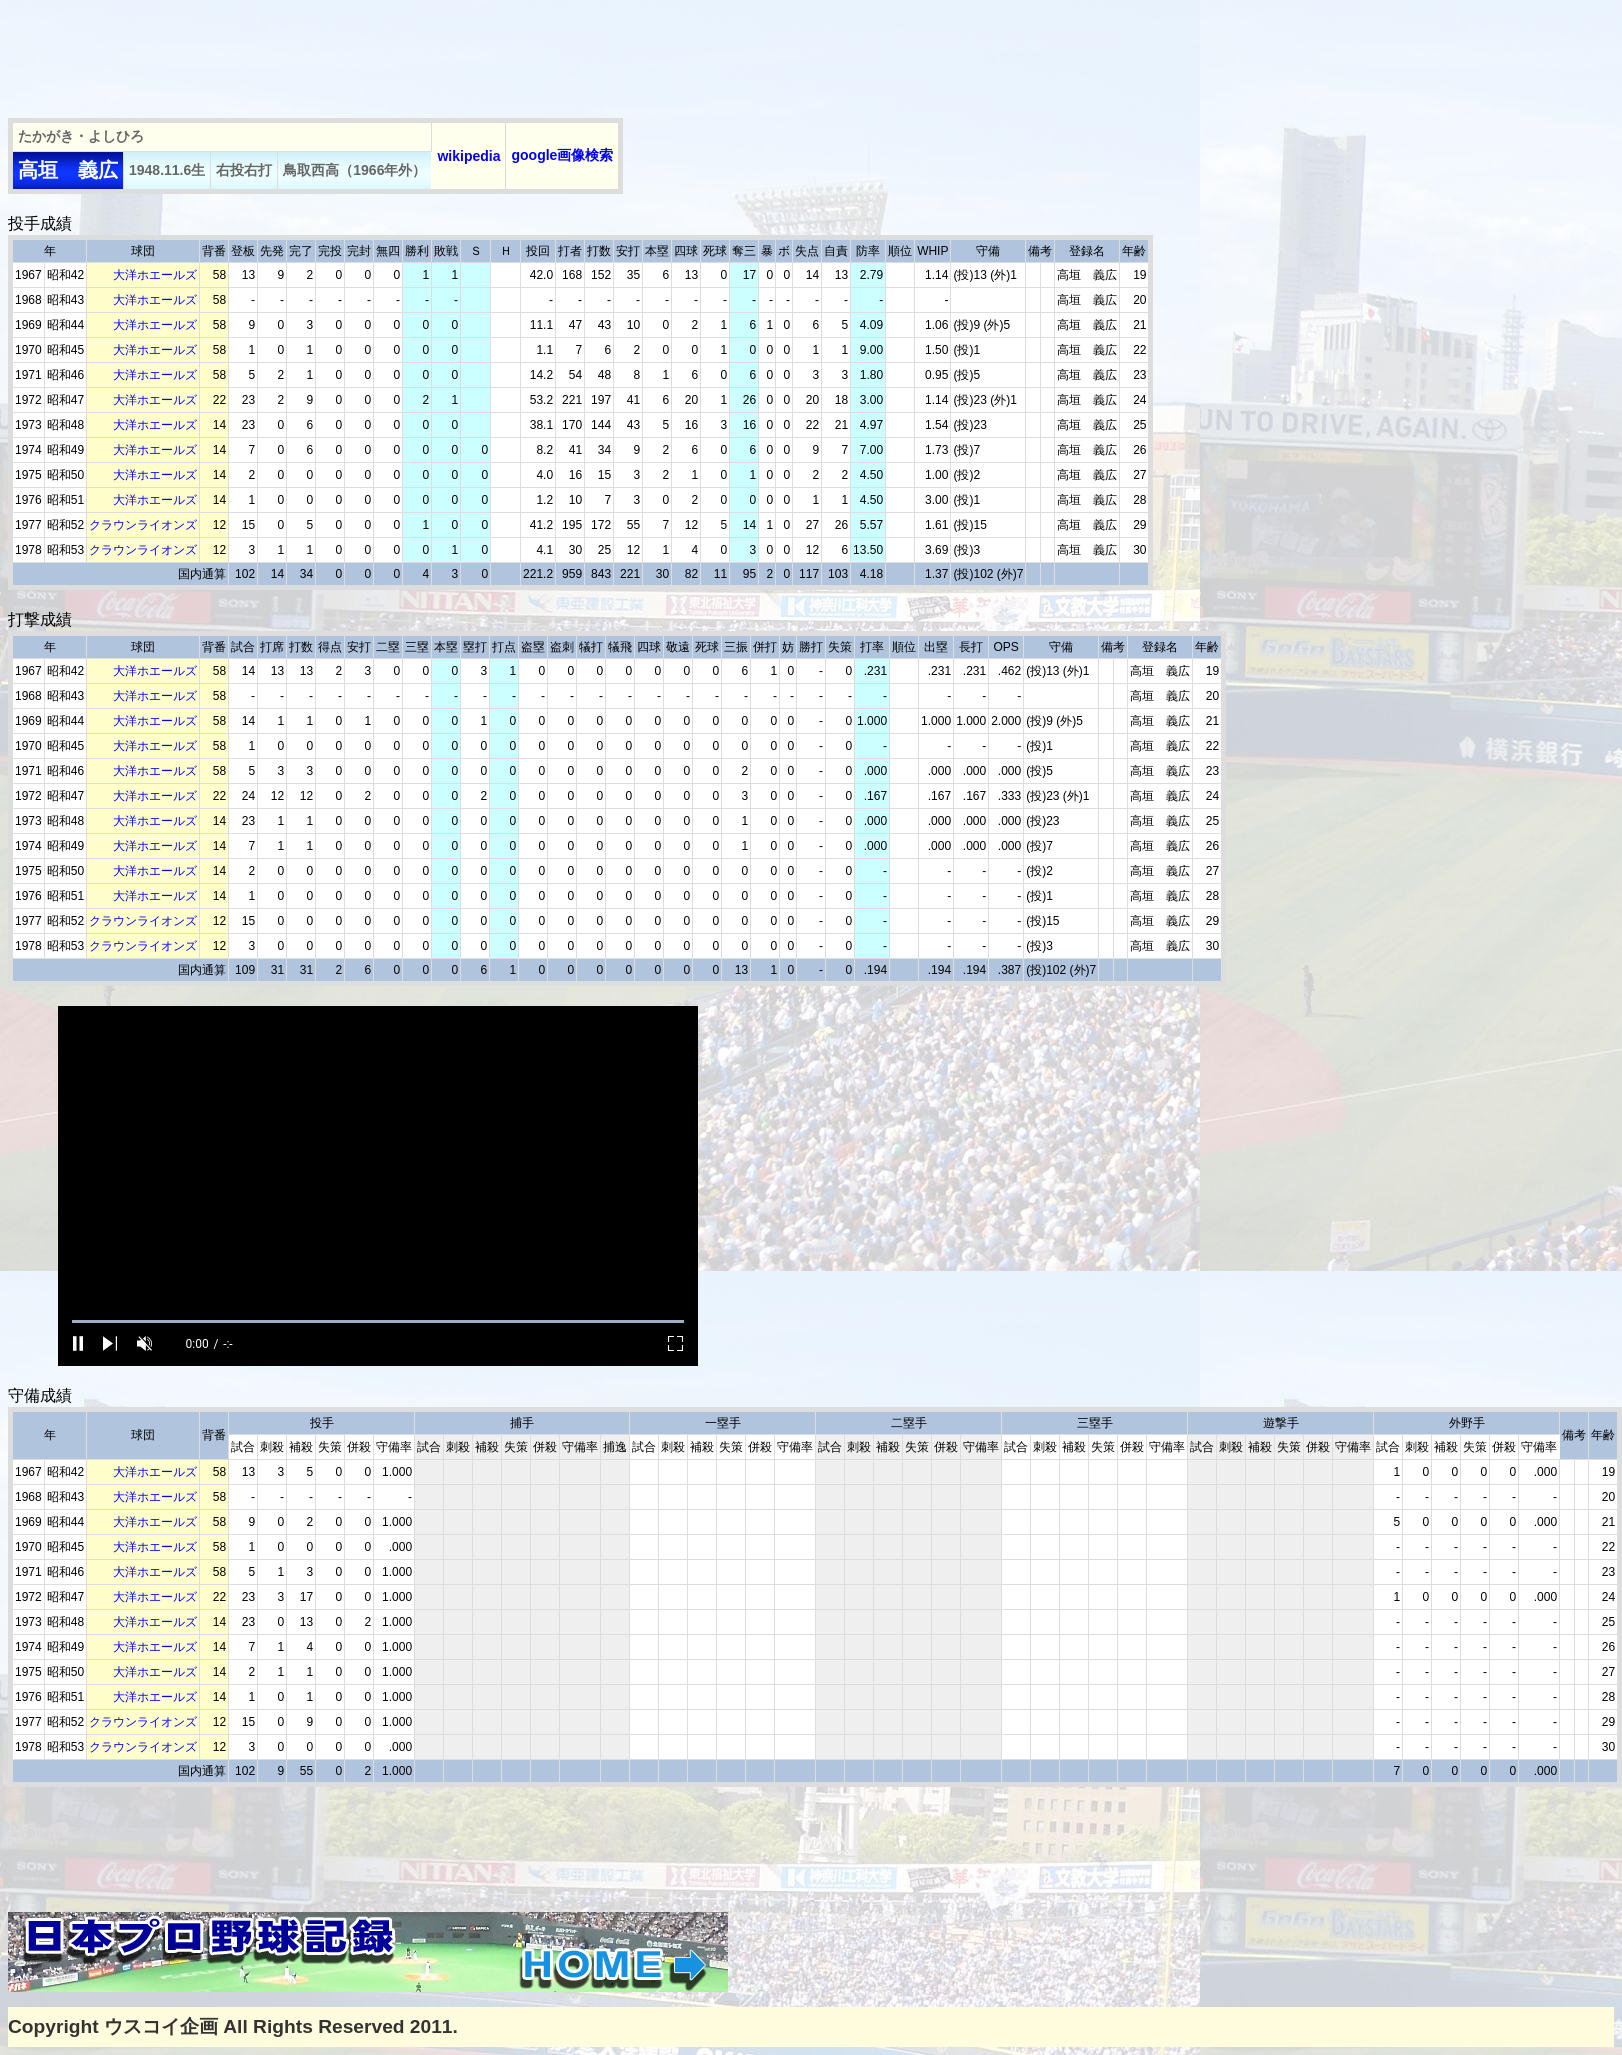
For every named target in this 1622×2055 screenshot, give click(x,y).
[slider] (378, 1321)
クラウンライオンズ (143, 525)
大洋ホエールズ (155, 275)
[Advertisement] (372, 53)
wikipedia (468, 156)
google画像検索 (562, 155)
